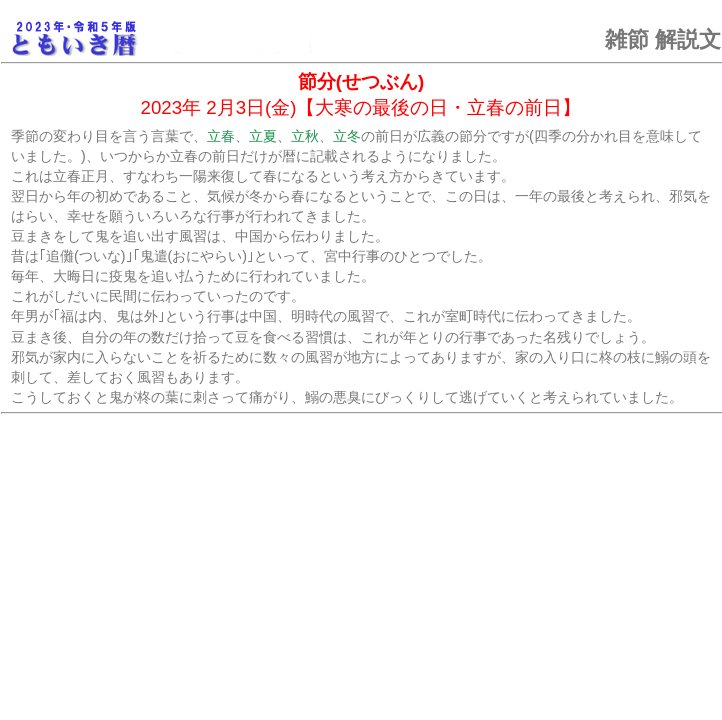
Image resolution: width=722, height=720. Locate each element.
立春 (221, 136)
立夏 (263, 136)
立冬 (347, 136)
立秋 (305, 136)
